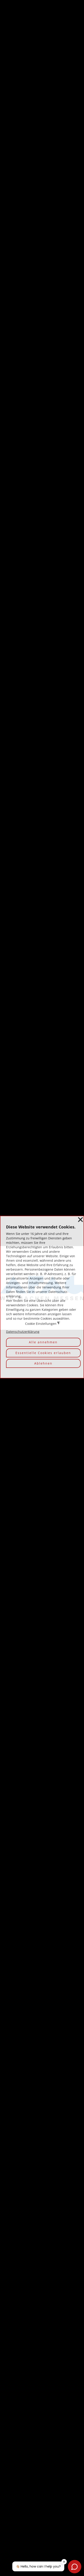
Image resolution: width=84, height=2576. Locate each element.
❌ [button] (80, 1219)
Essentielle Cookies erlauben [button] (43, 1353)
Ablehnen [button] (43, 1363)
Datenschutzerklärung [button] (22, 1331)
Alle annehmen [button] (43, 1342)
